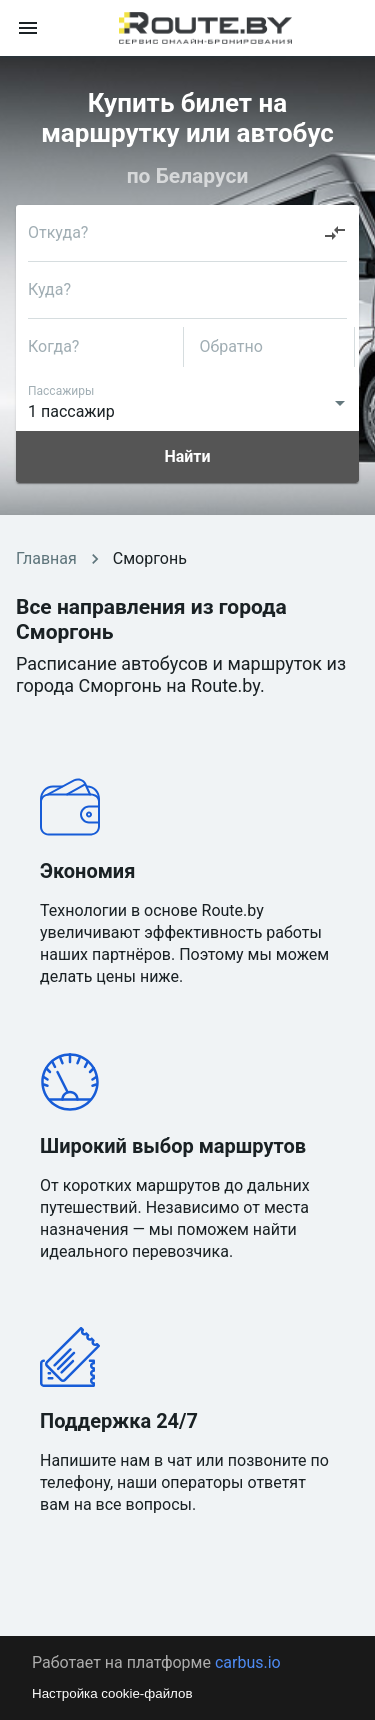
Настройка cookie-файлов (112, 1693)
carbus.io (248, 1662)
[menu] (28, 28)
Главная (46, 558)
